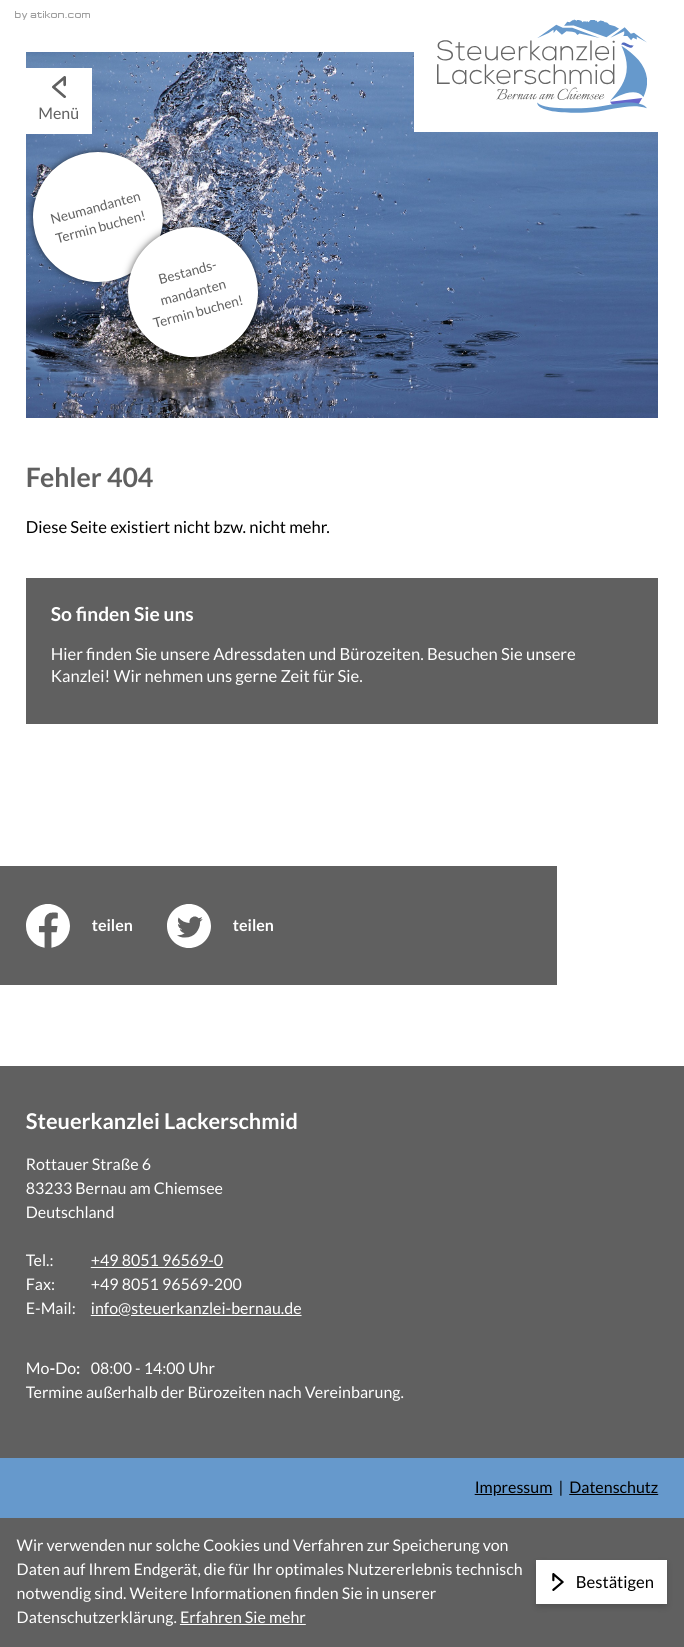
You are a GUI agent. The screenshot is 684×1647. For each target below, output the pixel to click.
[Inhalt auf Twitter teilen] (237, 926)
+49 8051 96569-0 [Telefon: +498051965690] (157, 1260)
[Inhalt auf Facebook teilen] (96, 926)
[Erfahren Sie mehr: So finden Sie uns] (342, 651)
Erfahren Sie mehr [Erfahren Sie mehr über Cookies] (243, 1617)
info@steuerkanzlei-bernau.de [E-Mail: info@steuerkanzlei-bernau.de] (196, 1308)
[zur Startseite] (536, 66)
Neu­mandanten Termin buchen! (97, 216)
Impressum (514, 1487)
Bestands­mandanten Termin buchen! (197, 293)
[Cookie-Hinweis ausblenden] (601, 1582)
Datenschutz (613, 1487)
